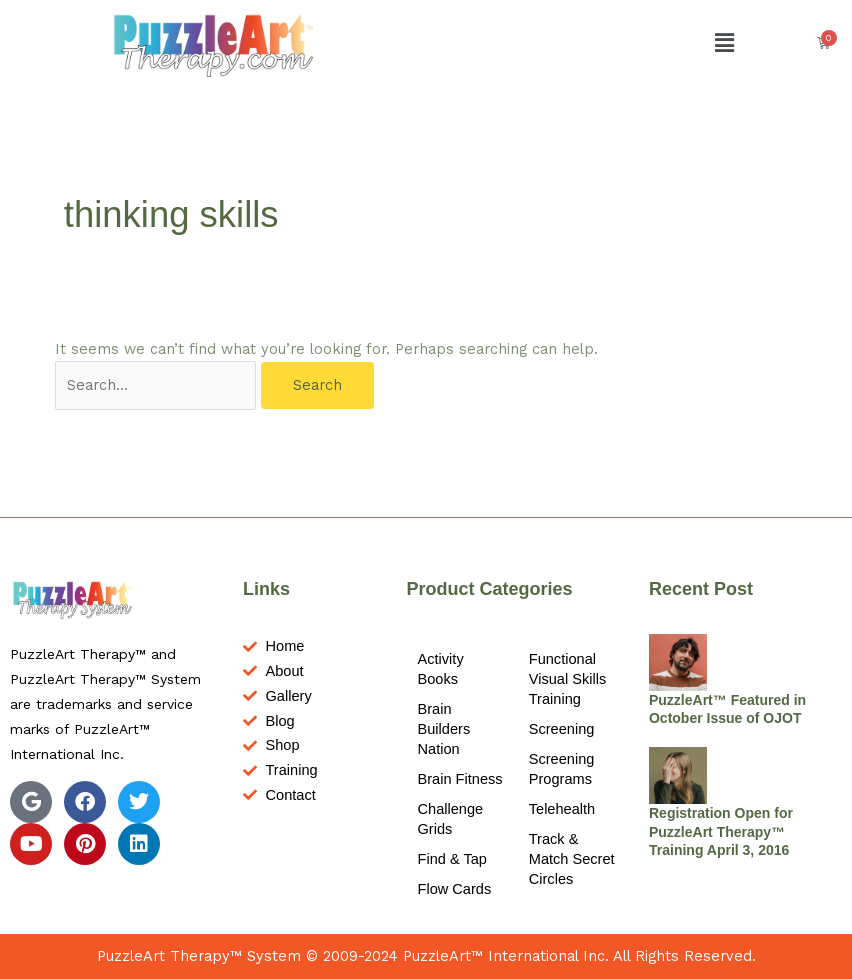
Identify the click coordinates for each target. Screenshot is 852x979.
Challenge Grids (451, 819)
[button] (725, 43)
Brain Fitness (460, 779)
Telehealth (562, 809)
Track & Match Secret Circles (572, 859)
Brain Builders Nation (444, 729)
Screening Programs (562, 769)
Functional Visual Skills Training (568, 679)
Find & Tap (452, 859)
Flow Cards (455, 889)
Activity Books (441, 669)
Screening (562, 729)
